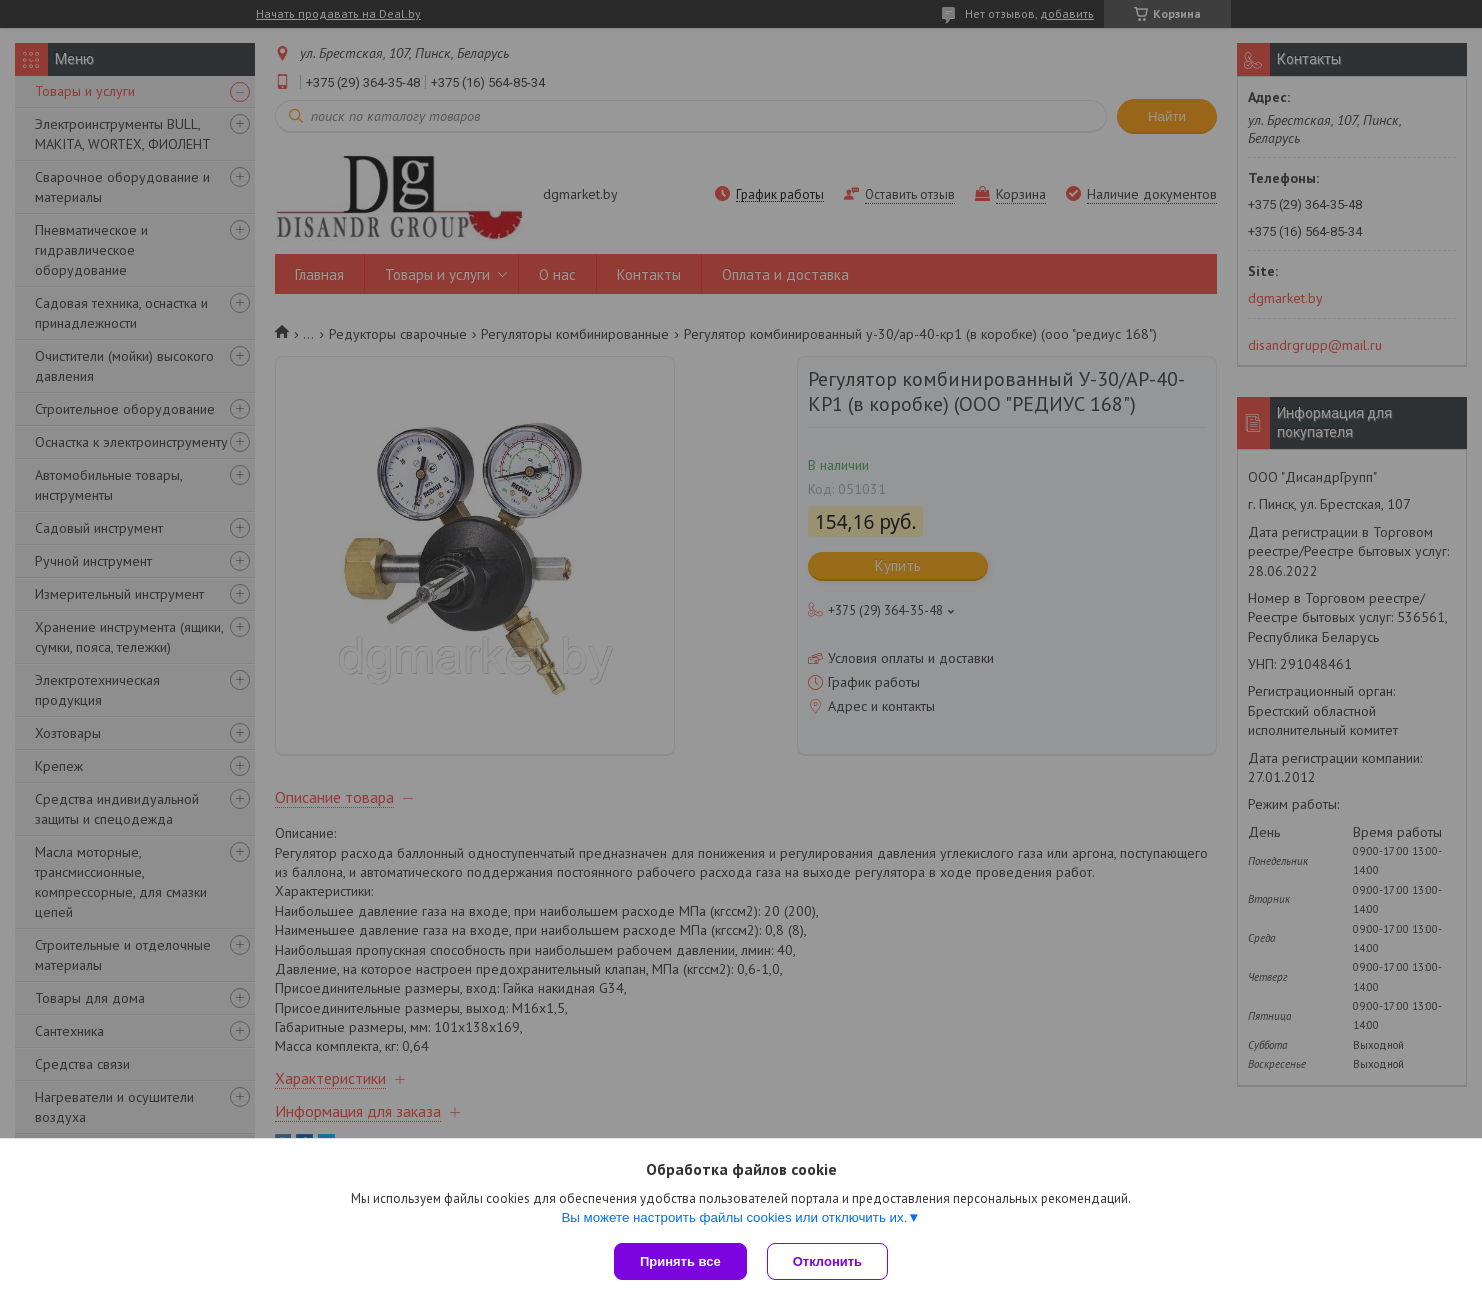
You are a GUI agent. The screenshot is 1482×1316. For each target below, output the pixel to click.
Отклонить (827, 1261)
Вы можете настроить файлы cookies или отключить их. (734, 1217)
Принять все (680, 1261)
